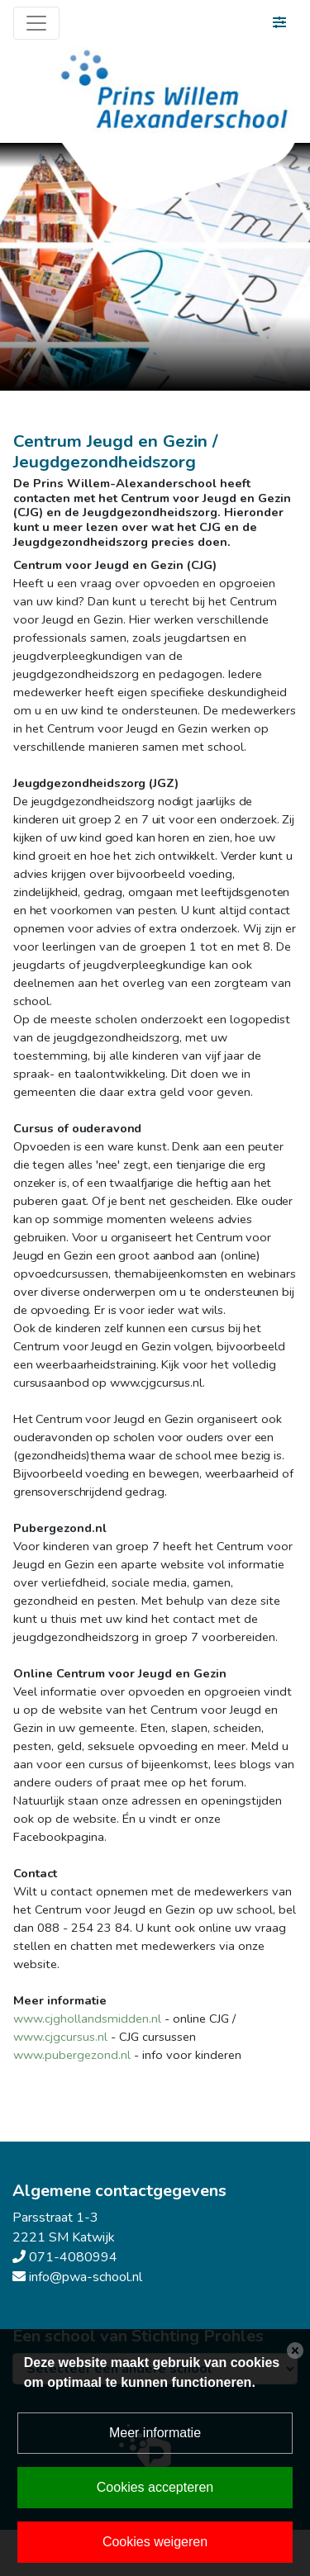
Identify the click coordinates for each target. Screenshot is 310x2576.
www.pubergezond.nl (72, 2055)
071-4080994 (73, 2257)
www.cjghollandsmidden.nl (87, 2018)
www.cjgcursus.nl (60, 2036)
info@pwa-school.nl (85, 2277)
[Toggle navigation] (36, 23)
